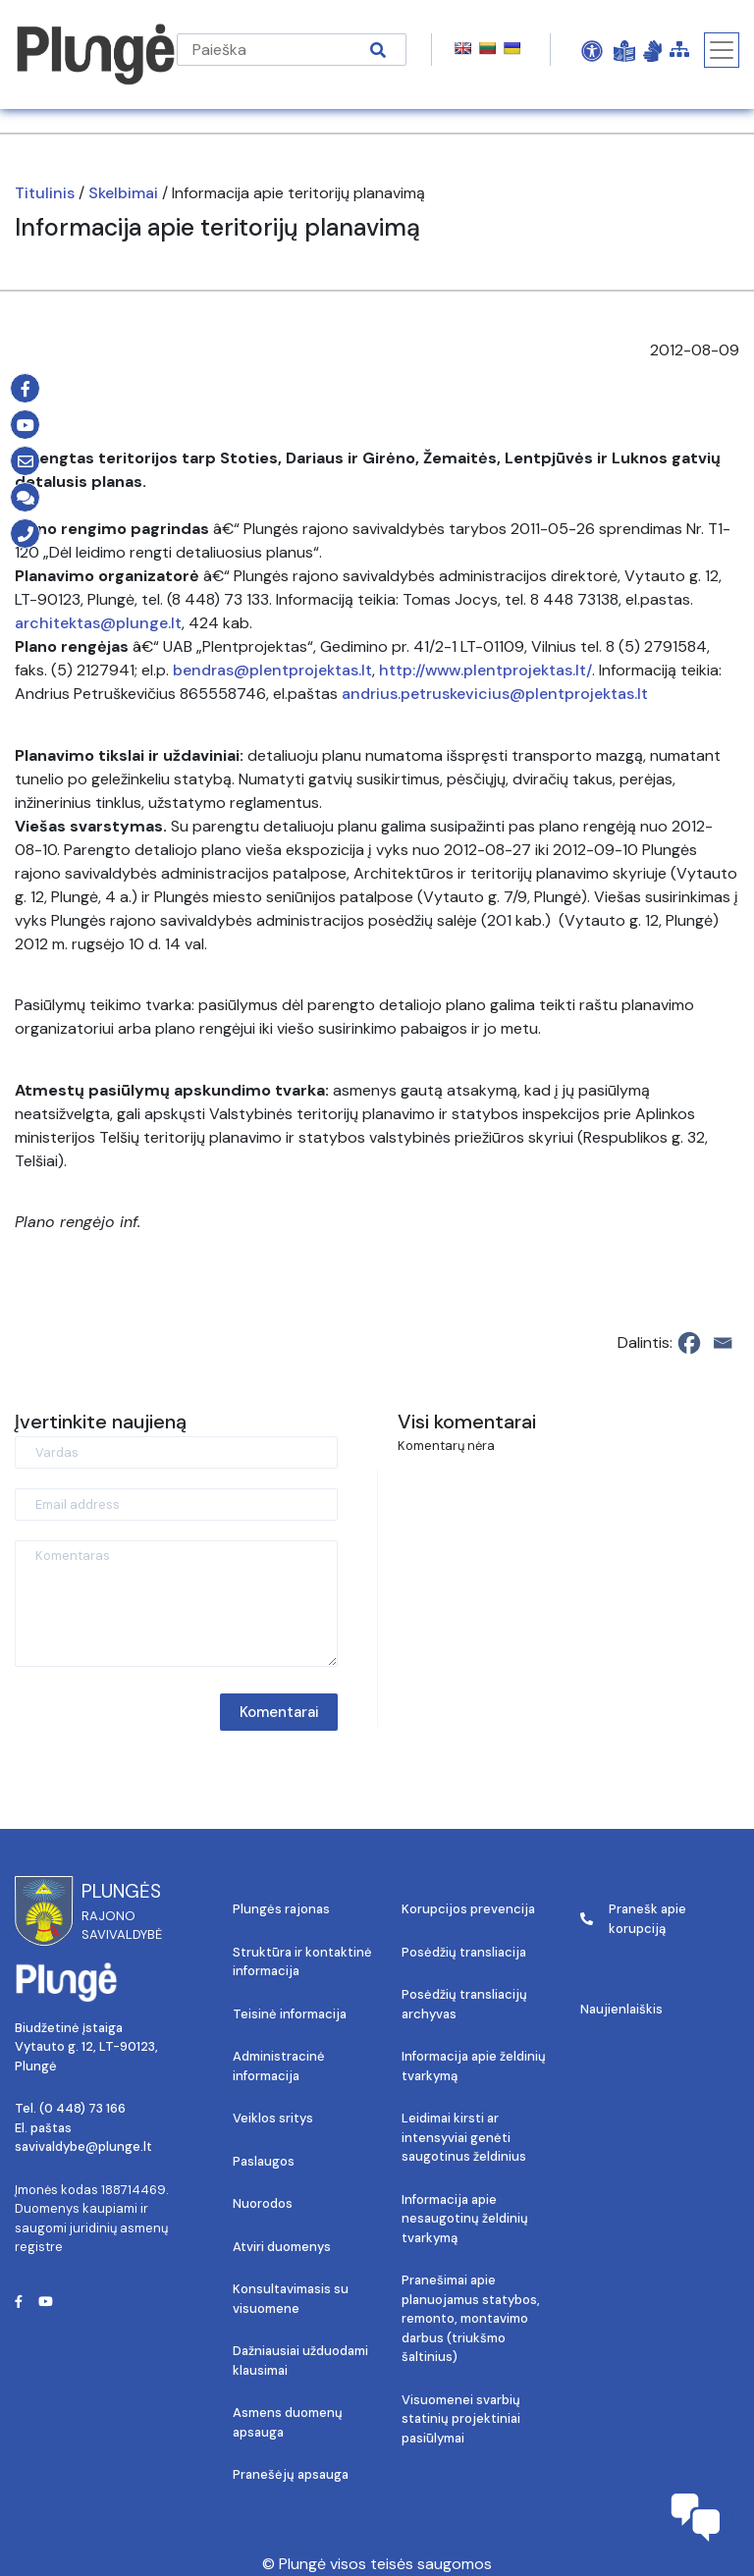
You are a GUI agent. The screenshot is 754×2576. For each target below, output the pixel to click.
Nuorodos (263, 2203)
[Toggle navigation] (721, 50)
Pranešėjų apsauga (291, 2474)
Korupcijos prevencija (468, 1909)
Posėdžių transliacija (464, 1952)
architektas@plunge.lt (98, 623)
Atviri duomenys (282, 2246)
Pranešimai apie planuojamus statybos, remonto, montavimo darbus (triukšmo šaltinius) (471, 2318)
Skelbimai (123, 193)
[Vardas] (176, 1452)
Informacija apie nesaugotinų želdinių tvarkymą (465, 2218)
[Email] (722, 1343)
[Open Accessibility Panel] (592, 50)
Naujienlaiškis (621, 2009)
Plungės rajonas (281, 1909)
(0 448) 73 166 (82, 2108)
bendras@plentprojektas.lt (272, 670)
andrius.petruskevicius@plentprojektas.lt (495, 693)
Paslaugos (264, 2161)
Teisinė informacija (290, 2014)
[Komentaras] (176, 1603)
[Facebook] (689, 1343)
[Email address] (176, 1504)
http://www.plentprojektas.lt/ (485, 670)
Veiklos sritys (273, 2118)
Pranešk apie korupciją (633, 1919)
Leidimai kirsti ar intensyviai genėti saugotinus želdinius (464, 2137)
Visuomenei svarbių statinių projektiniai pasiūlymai (461, 2418)
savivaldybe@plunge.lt (83, 2146)
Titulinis (45, 193)
